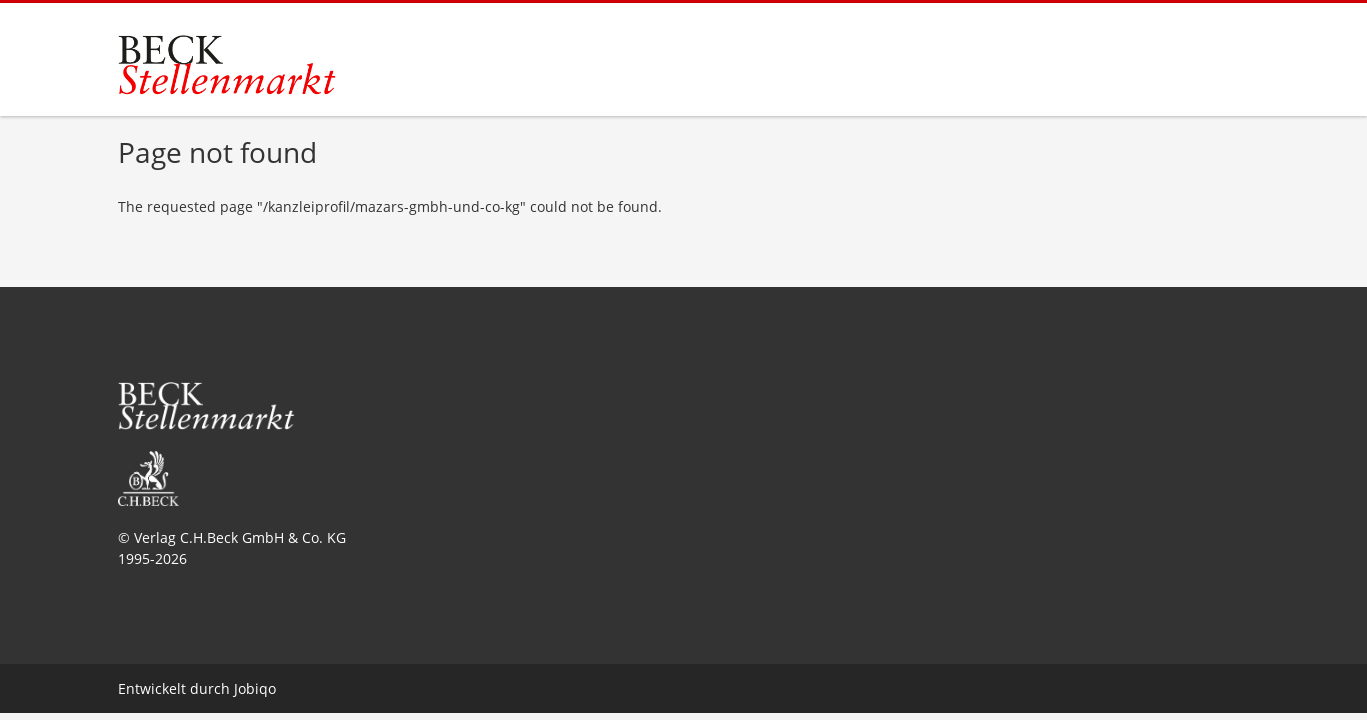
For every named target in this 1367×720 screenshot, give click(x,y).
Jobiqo (255, 688)
